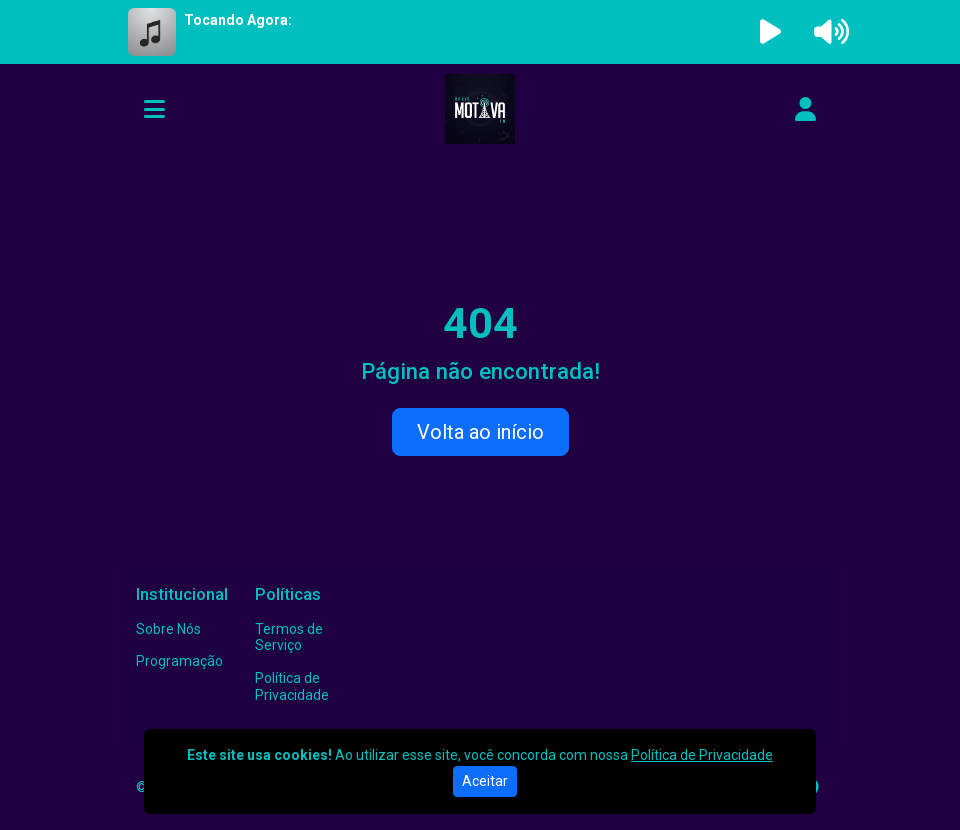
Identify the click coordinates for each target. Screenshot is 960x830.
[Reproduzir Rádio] (771, 32)
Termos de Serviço (289, 637)
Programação (179, 661)
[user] (805, 109)
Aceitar (485, 781)
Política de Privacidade (292, 686)
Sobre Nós (168, 629)
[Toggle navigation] (154, 109)
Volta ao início (480, 432)
